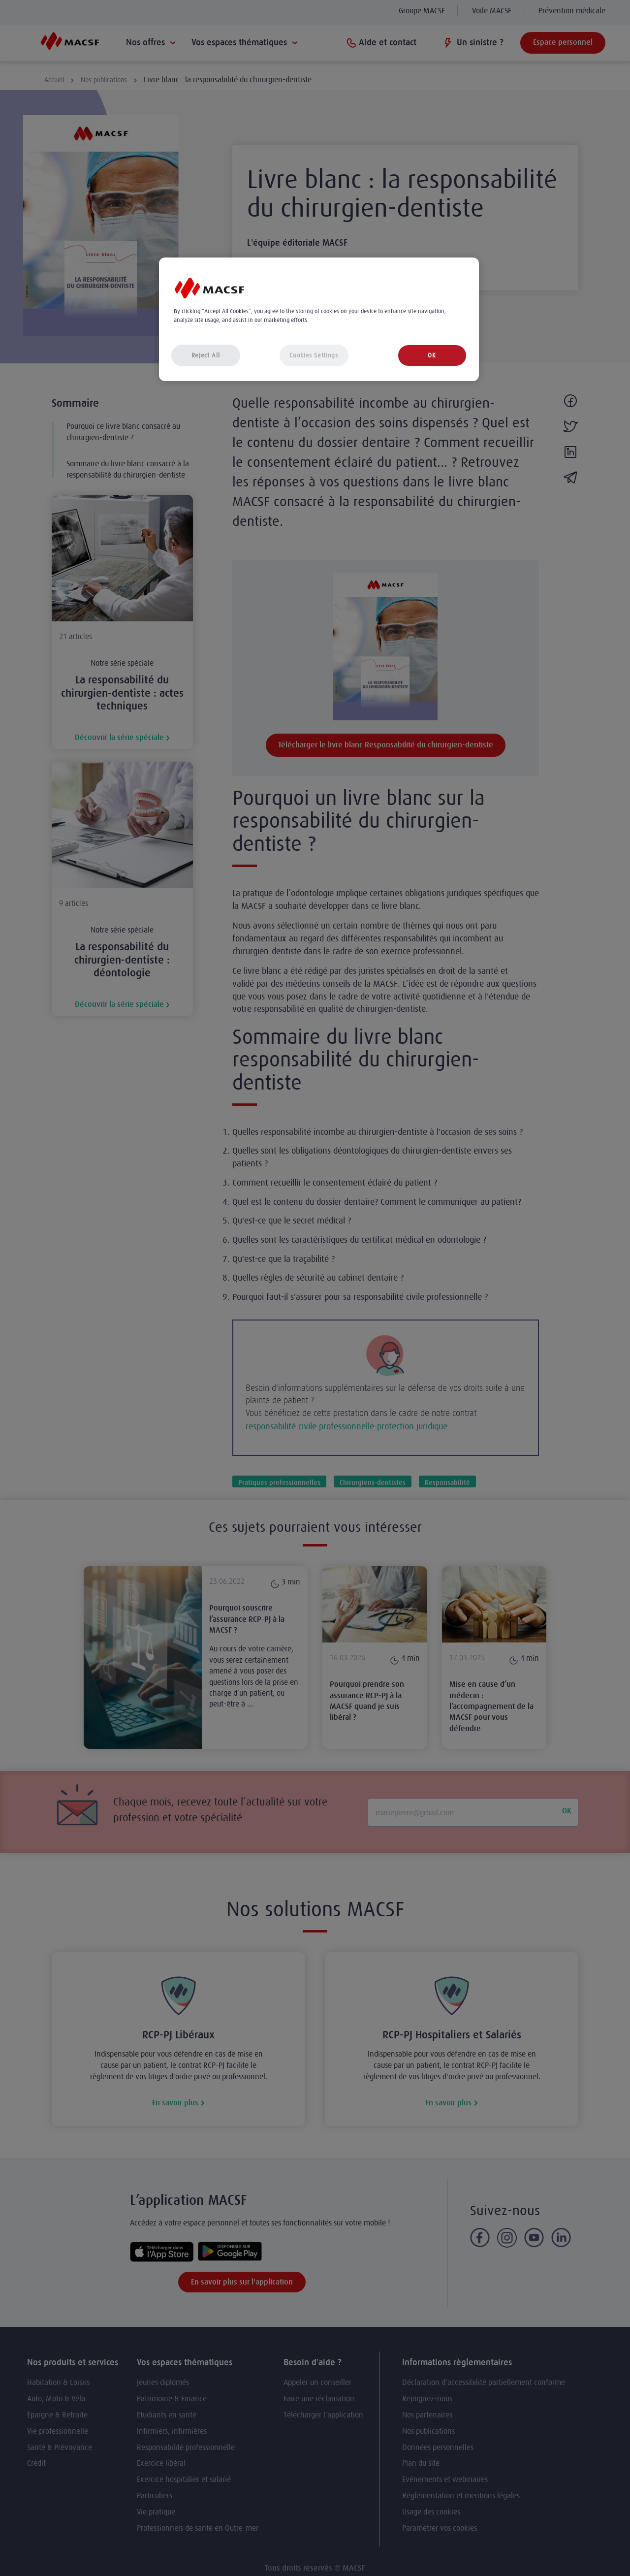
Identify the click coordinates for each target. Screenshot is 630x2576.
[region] (319, 319)
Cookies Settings (313, 355)
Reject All (205, 355)
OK (432, 355)
